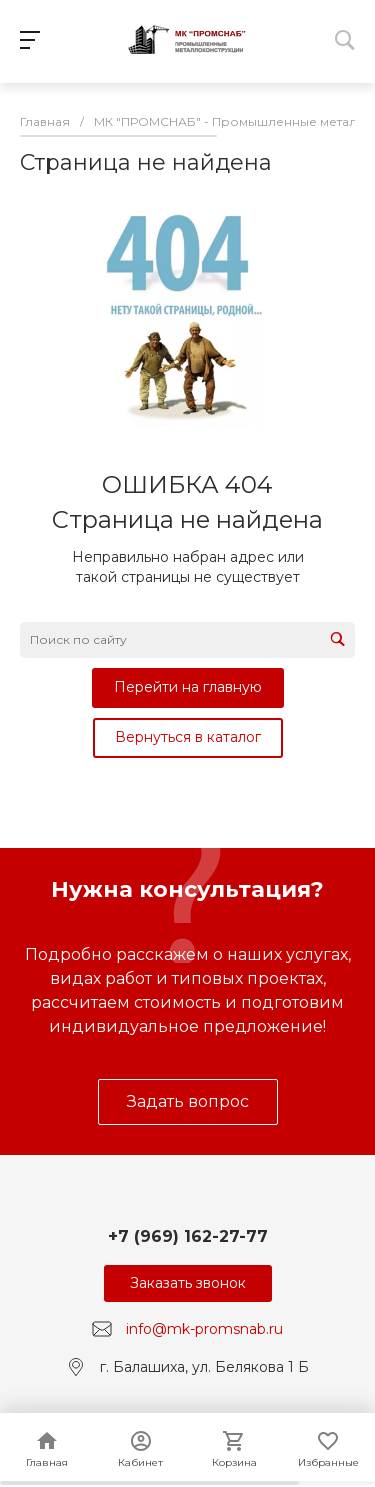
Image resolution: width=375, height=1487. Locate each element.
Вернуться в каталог (188, 737)
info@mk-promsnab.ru (204, 1329)
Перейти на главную (188, 687)
